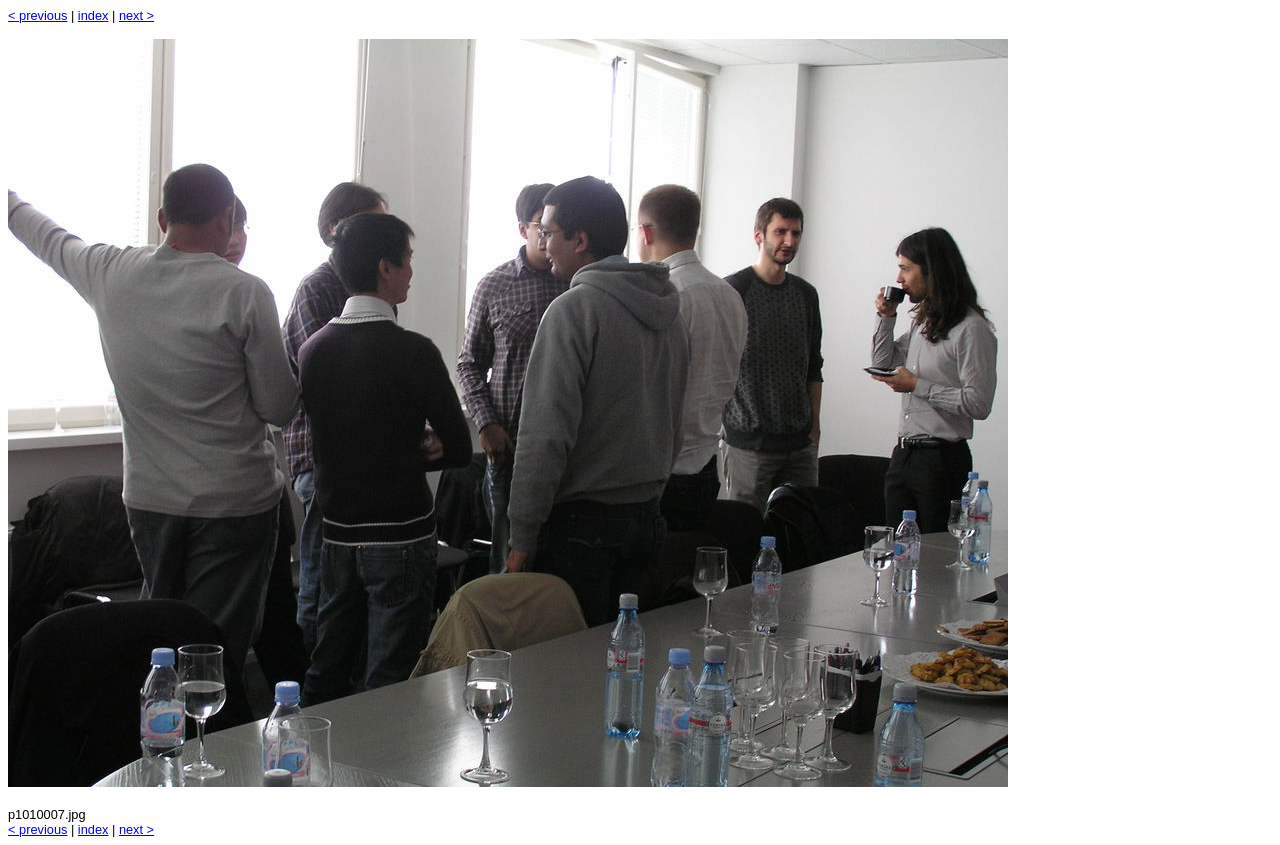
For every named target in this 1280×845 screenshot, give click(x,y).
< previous (37, 15)
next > (136, 15)
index (93, 15)
